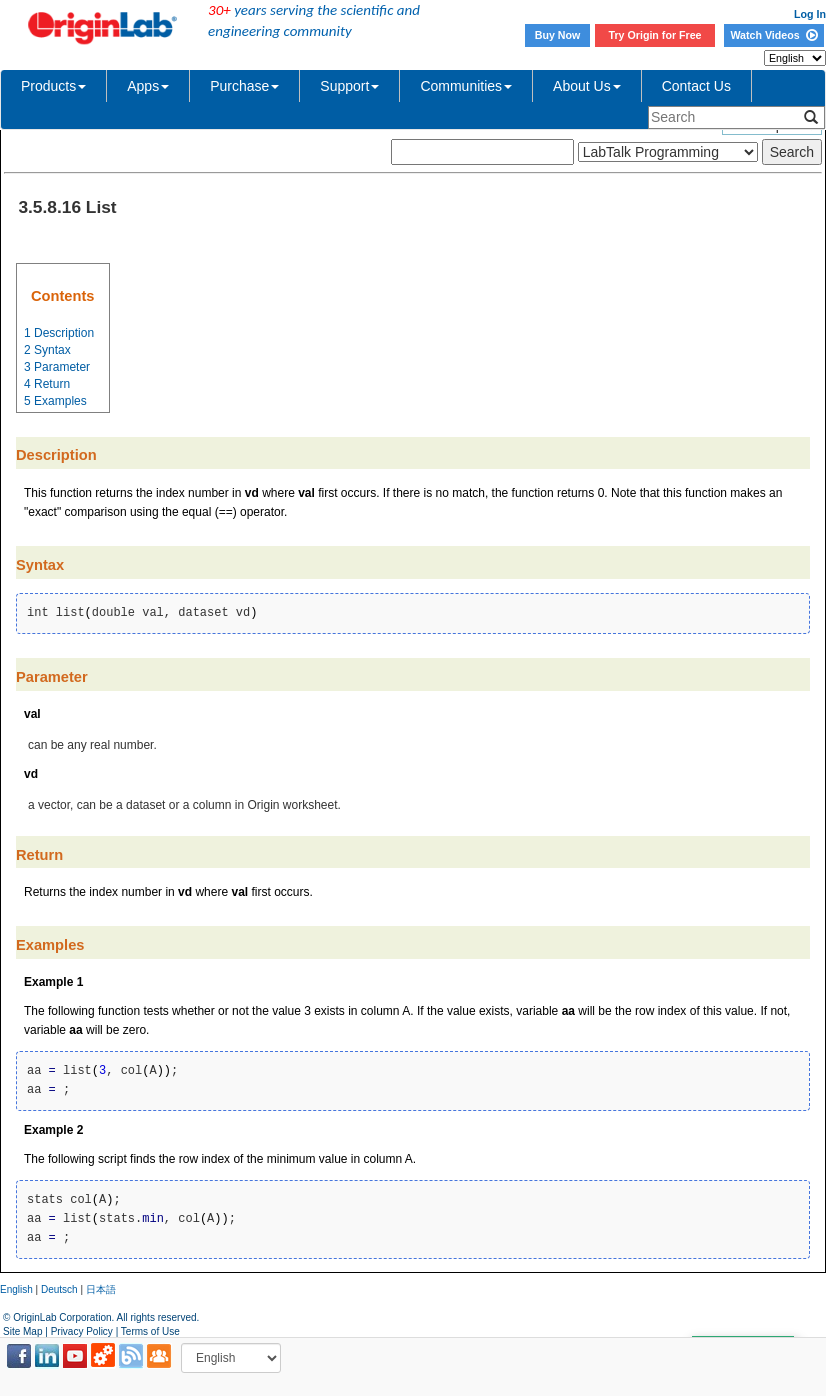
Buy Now (558, 35)
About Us (587, 86)
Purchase (244, 86)
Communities (466, 86)
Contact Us (696, 86)
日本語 (101, 1289)
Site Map (22, 1331)
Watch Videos (773, 35)
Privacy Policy (82, 1331)
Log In (810, 14)
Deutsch (59, 1289)
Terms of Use (150, 1331)
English (16, 1289)
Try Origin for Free (655, 35)
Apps (148, 86)
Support (349, 86)
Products (53, 86)
